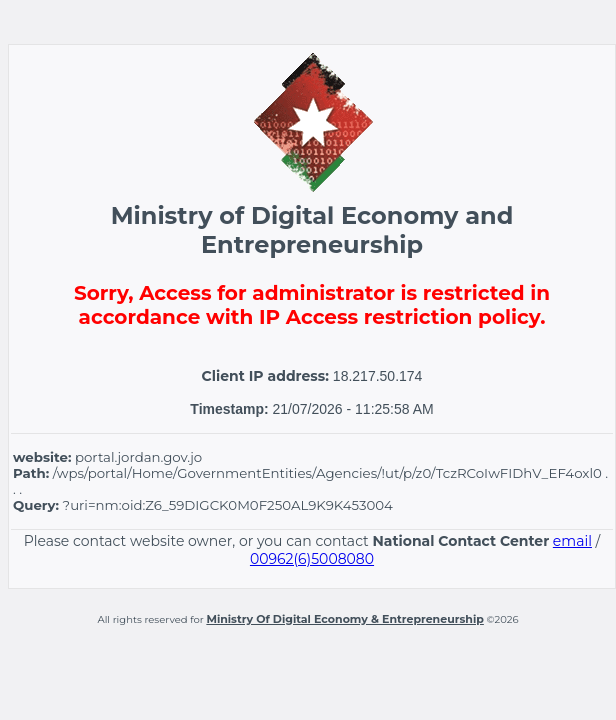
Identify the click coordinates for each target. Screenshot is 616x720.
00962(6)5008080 (312, 559)
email (572, 541)
